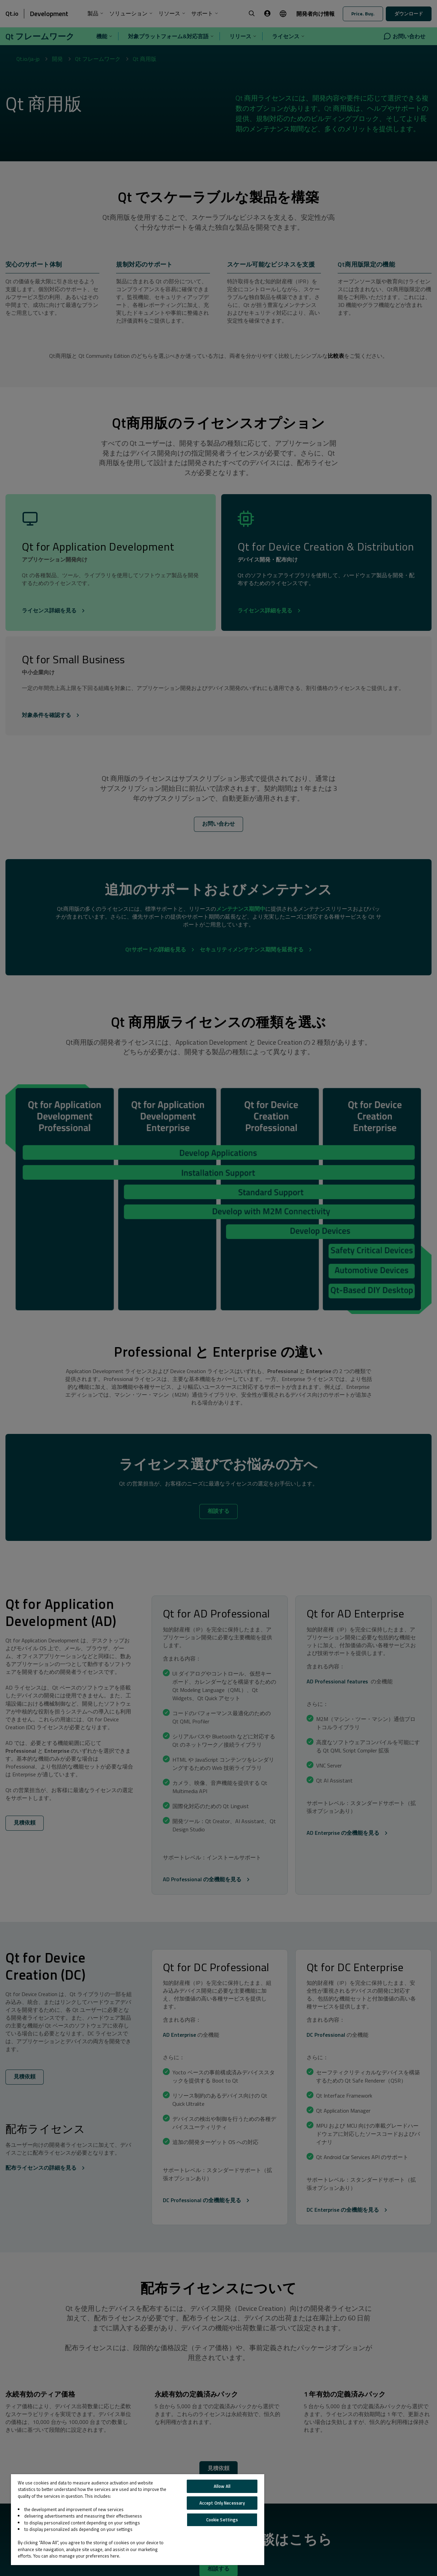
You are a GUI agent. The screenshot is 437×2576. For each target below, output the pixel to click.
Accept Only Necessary (222, 2502)
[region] (137, 2519)
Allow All (222, 2486)
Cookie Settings (222, 2519)
